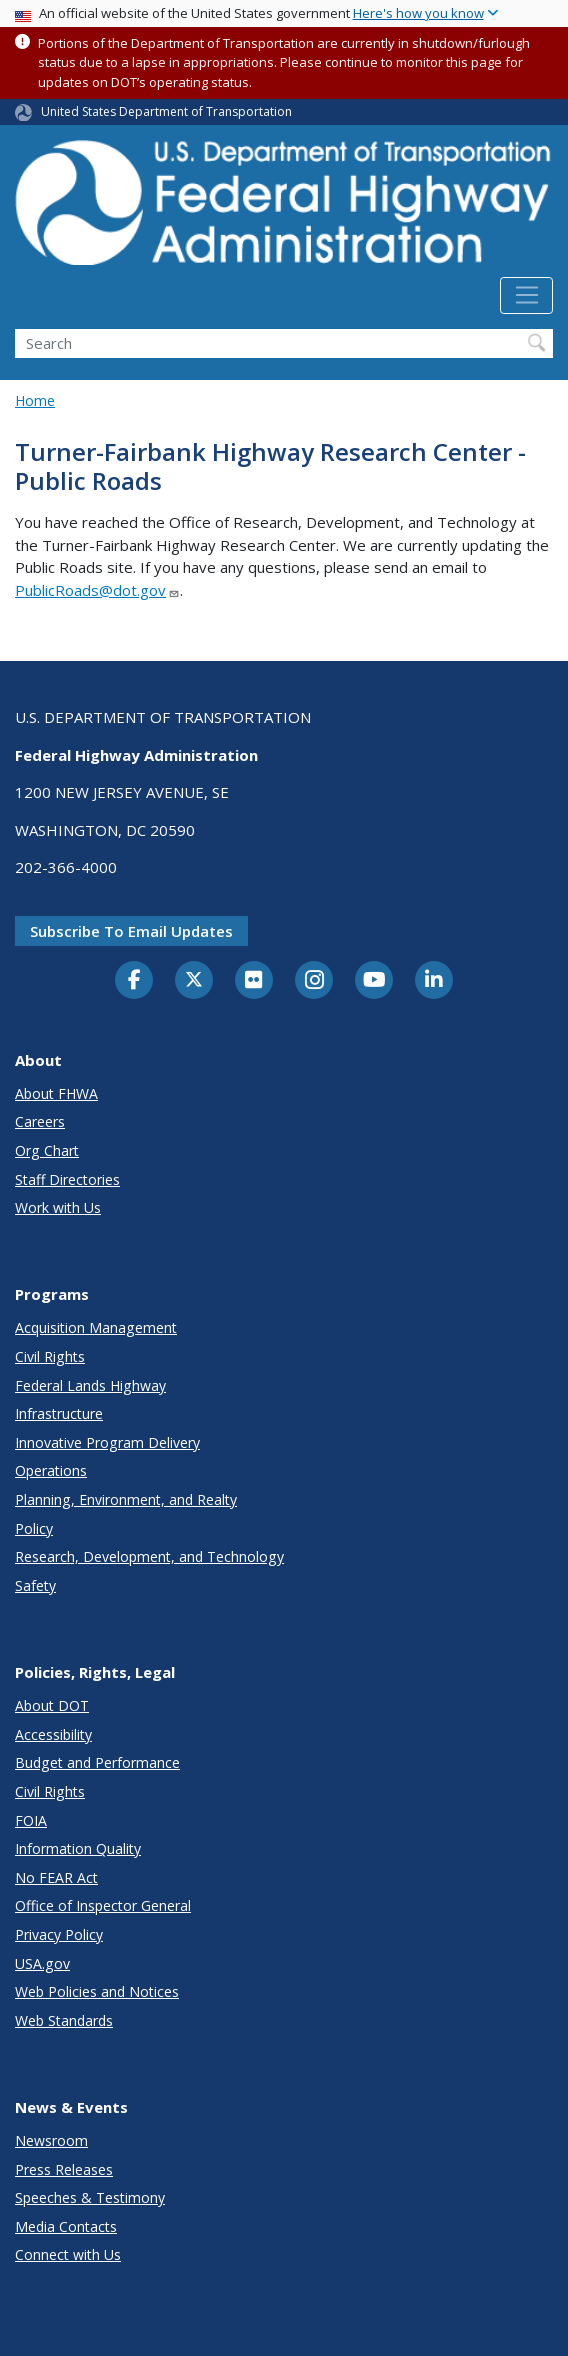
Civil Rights (50, 1356)
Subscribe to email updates (131, 931)
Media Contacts (66, 2226)
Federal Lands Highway (90, 1385)
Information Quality (78, 1848)
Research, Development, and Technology (149, 1556)
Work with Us (58, 1207)
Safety (35, 1585)
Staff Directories (67, 1179)
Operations (51, 1470)
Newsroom (51, 2140)
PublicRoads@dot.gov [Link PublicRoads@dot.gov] (97, 590)
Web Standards (64, 2020)
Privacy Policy (59, 1934)
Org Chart (47, 1150)
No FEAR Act (56, 1877)
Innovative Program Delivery (107, 1442)
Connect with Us (68, 2254)
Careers (40, 1121)
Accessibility (53, 1734)
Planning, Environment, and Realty (126, 1499)
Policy (34, 1528)
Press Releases (64, 2169)
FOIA (31, 1820)
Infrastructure (59, 1413)
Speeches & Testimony (90, 2197)
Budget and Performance (97, 1762)
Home (35, 400)
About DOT (52, 1705)
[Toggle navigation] (526, 296)
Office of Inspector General (103, 1905)
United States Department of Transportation (166, 111)
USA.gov (42, 1963)
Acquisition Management (96, 1327)
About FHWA (56, 1093)
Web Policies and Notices (97, 1991)
